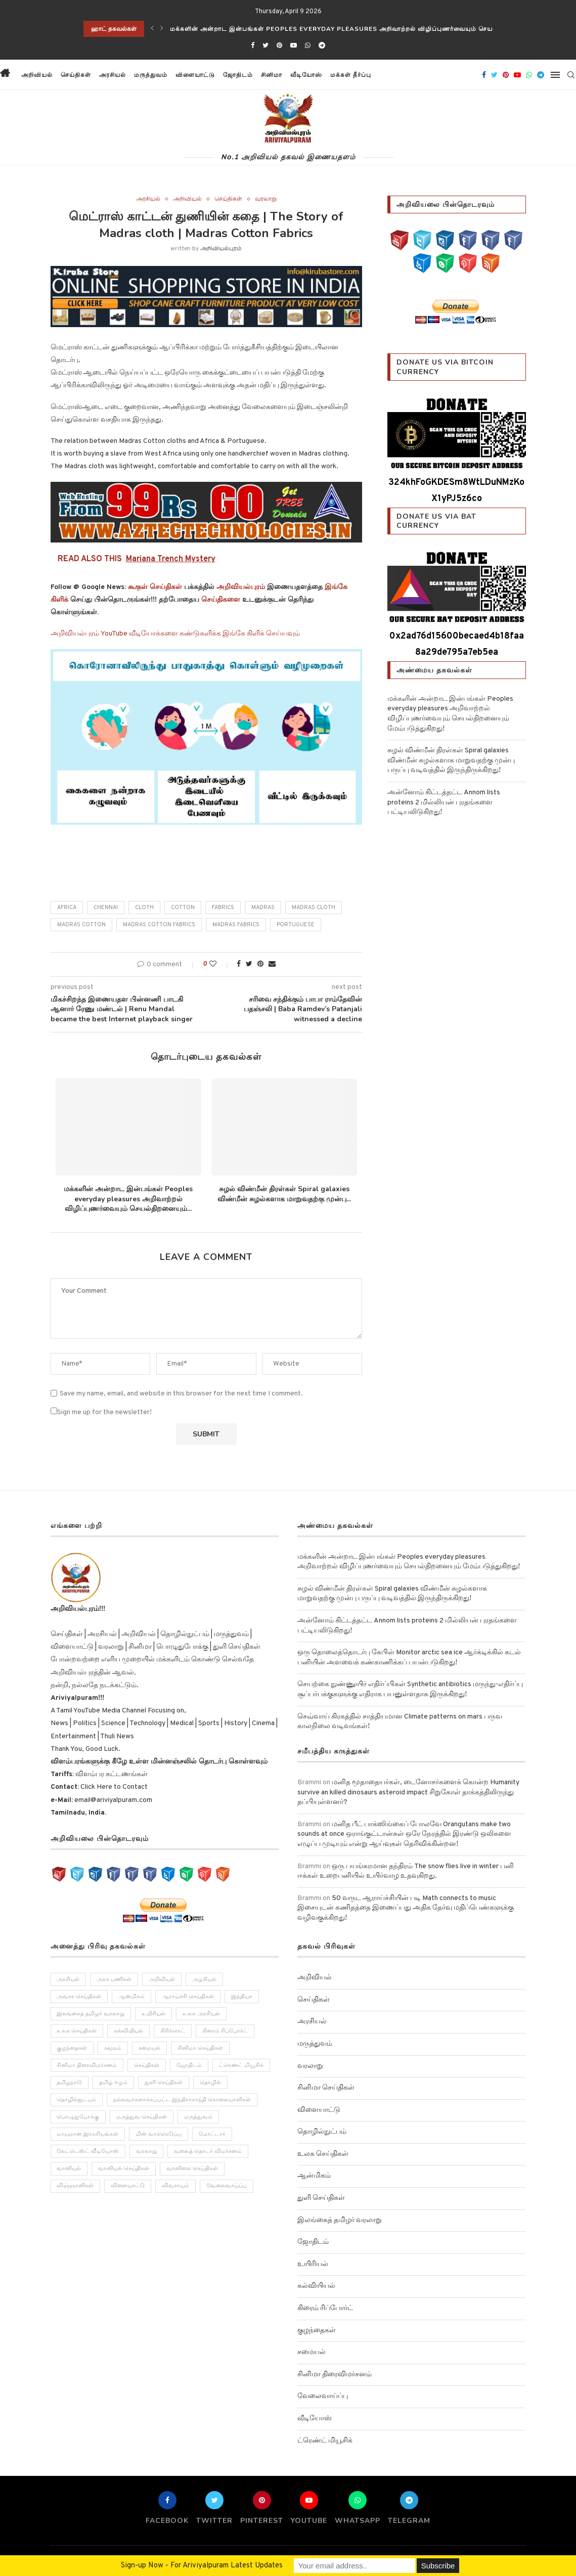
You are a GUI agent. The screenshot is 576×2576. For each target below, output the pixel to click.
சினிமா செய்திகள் (326, 2088)
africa (66, 907)
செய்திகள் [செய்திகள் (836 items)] (147, 2065)
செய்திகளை (220, 600)
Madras (263, 907)
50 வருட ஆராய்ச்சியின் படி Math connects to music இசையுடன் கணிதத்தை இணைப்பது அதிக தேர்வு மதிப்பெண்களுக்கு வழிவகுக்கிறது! (405, 1908)
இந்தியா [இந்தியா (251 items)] (242, 1996)
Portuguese (296, 924)
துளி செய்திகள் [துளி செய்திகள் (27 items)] (164, 2083)
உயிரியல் (312, 2264)
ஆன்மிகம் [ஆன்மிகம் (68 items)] (132, 1996)
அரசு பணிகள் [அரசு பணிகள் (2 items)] (114, 1979)
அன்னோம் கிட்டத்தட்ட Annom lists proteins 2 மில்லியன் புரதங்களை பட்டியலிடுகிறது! (443, 802)
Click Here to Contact (113, 1787)
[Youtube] (293, 46)
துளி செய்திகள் (321, 2198)
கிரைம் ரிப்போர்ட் (325, 2308)
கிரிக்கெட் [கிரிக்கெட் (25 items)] (173, 2031)
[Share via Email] (272, 964)
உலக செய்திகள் (322, 2154)
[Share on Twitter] (249, 964)
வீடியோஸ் (306, 75)
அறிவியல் (37, 75)
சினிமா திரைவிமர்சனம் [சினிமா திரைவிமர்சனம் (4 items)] (87, 2065)
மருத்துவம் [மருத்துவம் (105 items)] (199, 2117)
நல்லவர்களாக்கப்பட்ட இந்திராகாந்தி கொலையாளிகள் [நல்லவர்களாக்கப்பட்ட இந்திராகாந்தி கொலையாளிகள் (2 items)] (182, 2100)
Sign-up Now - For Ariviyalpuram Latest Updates (202, 2565)
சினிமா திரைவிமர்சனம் (334, 2374)
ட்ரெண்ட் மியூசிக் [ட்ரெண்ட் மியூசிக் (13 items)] (241, 2065)
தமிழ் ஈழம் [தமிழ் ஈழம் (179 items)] (114, 2083)
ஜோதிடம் (238, 75)
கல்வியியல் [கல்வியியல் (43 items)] (129, 2031)
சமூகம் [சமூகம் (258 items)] (113, 2048)
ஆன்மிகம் (314, 2176)
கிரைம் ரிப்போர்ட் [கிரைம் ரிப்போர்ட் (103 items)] (225, 2031)
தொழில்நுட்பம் (321, 2132)
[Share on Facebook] (239, 964)
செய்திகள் (76, 75)
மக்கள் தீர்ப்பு (350, 75)
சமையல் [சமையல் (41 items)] (150, 2048)
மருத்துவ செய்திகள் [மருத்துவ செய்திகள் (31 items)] (142, 2117)
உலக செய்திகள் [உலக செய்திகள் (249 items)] (77, 2031)
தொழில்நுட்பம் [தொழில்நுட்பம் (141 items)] (77, 2100)
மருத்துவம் (150, 75)
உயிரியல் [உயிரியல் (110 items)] (154, 2014)
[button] (384, 74)
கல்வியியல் (316, 2286)
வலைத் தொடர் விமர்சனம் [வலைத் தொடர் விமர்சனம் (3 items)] (208, 2152)
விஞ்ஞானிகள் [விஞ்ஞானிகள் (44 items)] (75, 2186)
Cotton (183, 907)
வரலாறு (266, 199)
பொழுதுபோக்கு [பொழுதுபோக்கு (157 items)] (78, 2117)
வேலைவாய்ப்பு (322, 2396)
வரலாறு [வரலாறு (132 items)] (147, 2152)
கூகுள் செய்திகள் (155, 587)
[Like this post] (219, 964)
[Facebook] (252, 46)
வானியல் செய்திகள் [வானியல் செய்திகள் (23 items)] (124, 2169)
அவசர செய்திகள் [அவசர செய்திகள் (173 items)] (79, 1996)
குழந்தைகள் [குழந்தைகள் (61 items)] (72, 2048)
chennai (106, 907)
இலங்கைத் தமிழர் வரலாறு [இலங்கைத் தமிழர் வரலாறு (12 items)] (91, 2014)
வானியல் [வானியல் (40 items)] (69, 2169)
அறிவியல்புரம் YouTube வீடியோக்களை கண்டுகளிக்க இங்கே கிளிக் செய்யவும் (175, 633)
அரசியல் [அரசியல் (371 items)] (68, 1979)
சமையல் (311, 2352)
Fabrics (223, 907)
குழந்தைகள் (316, 2330)
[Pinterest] (279, 46)
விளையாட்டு (195, 75)
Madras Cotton (81, 924)
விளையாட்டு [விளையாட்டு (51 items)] (128, 2186)
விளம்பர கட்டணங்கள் (111, 1774)
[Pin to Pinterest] (260, 964)
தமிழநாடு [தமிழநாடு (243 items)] (69, 2083)
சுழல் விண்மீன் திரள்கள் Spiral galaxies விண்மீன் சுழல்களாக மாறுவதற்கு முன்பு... (284, 1194)
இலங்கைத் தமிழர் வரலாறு (339, 2220)
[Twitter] (265, 46)
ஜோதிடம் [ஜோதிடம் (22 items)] (189, 2065)
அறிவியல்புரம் (221, 249)
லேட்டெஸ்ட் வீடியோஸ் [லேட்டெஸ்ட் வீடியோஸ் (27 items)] (88, 2152)
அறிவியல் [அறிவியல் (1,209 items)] (162, 1979)
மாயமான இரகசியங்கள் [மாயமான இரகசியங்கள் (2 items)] (88, 2135)
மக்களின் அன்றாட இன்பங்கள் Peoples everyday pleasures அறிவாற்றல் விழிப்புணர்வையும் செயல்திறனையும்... (128, 1198)
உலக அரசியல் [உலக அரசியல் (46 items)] (201, 2014)
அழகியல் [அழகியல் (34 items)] (205, 1979)
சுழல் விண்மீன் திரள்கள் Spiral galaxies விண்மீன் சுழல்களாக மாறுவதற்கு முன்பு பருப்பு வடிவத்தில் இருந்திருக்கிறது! (451, 760)
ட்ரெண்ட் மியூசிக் (324, 2440)
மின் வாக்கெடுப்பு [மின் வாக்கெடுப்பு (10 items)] (159, 2135)
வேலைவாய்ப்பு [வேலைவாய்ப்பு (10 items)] (227, 2186)
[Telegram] (322, 46)
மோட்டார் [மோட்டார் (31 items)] (212, 2135)
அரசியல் (112, 75)
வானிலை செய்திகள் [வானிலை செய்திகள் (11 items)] (192, 2169)
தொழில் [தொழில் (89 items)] (210, 2083)
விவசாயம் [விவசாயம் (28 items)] (176, 2186)
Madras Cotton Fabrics (159, 924)
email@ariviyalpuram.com (112, 1800)
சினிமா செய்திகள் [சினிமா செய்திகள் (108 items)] (201, 2048)
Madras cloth (313, 907)
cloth (144, 907)
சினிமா (271, 75)
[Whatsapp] (308, 46)
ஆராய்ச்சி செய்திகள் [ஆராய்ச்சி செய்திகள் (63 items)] (188, 1996)
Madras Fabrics (235, 924)
